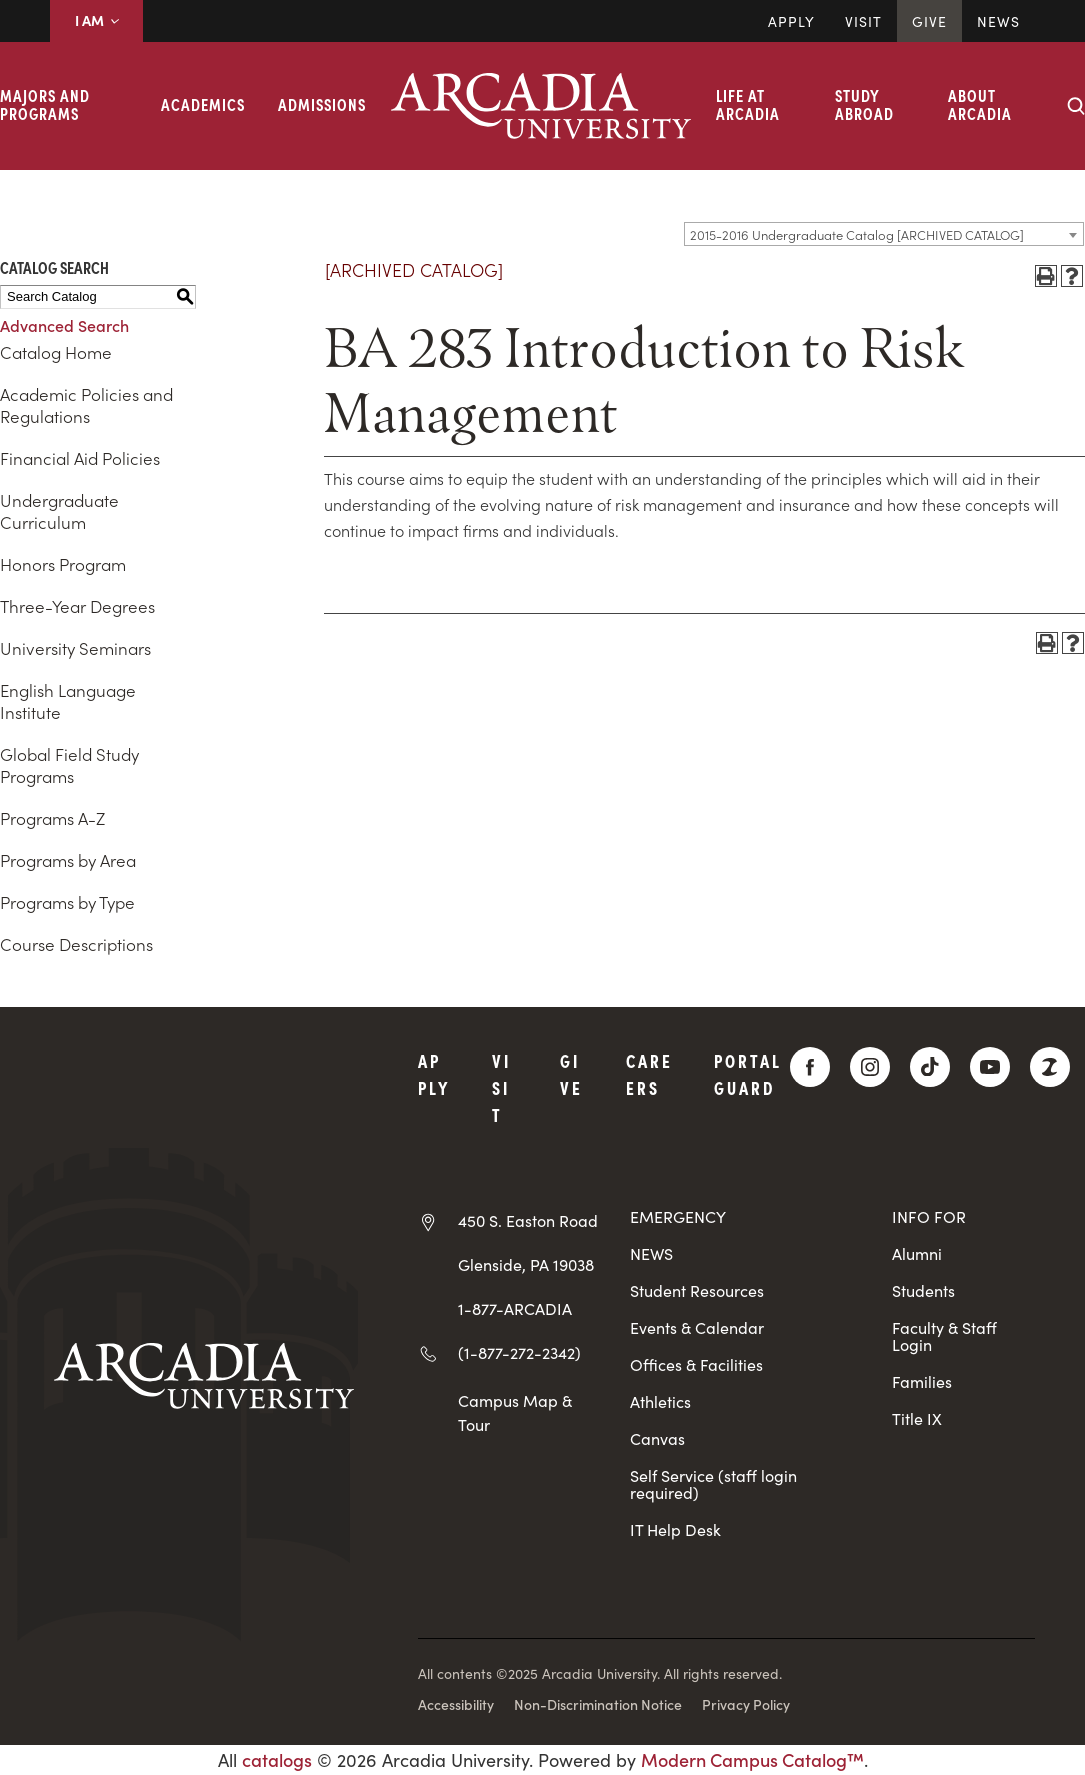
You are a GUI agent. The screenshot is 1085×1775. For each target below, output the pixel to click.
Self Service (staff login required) (713, 1484)
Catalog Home (56, 352)
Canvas (657, 1438)
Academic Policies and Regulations (86, 405)
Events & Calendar (697, 1327)
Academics (203, 104)
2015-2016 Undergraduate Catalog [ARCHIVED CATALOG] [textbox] (857, 234)
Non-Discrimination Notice (598, 1704)
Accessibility (456, 1704)
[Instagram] (870, 1067)
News (998, 21)
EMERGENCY (678, 1216)
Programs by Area (68, 860)
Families (922, 1381)
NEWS (651, 1253)
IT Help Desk (675, 1529)
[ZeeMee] (1050, 1067)
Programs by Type (67, 902)
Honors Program (63, 564)
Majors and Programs (45, 104)
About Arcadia (980, 104)
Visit (863, 21)
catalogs (277, 1759)
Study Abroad (864, 104)
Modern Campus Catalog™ (752, 1759)
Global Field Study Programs (69, 765)
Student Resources (697, 1290)
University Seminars (75, 648)
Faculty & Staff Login (944, 1336)
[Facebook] (810, 1067)
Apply (791, 21)
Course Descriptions (76, 944)
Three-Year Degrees (77, 606)
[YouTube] (990, 1067)
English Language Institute (68, 701)
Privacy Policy (746, 1704)
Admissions (322, 104)
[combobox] (884, 234)
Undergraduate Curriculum (59, 511)
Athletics (660, 1401)
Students (923, 1290)
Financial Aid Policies (80, 458)
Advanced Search (64, 325)
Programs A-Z (52, 818)
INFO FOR (929, 1216)
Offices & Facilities (696, 1364)
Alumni (917, 1253)
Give (929, 21)
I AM (96, 20)
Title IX (917, 1418)
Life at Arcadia (748, 104)
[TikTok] (930, 1067)
